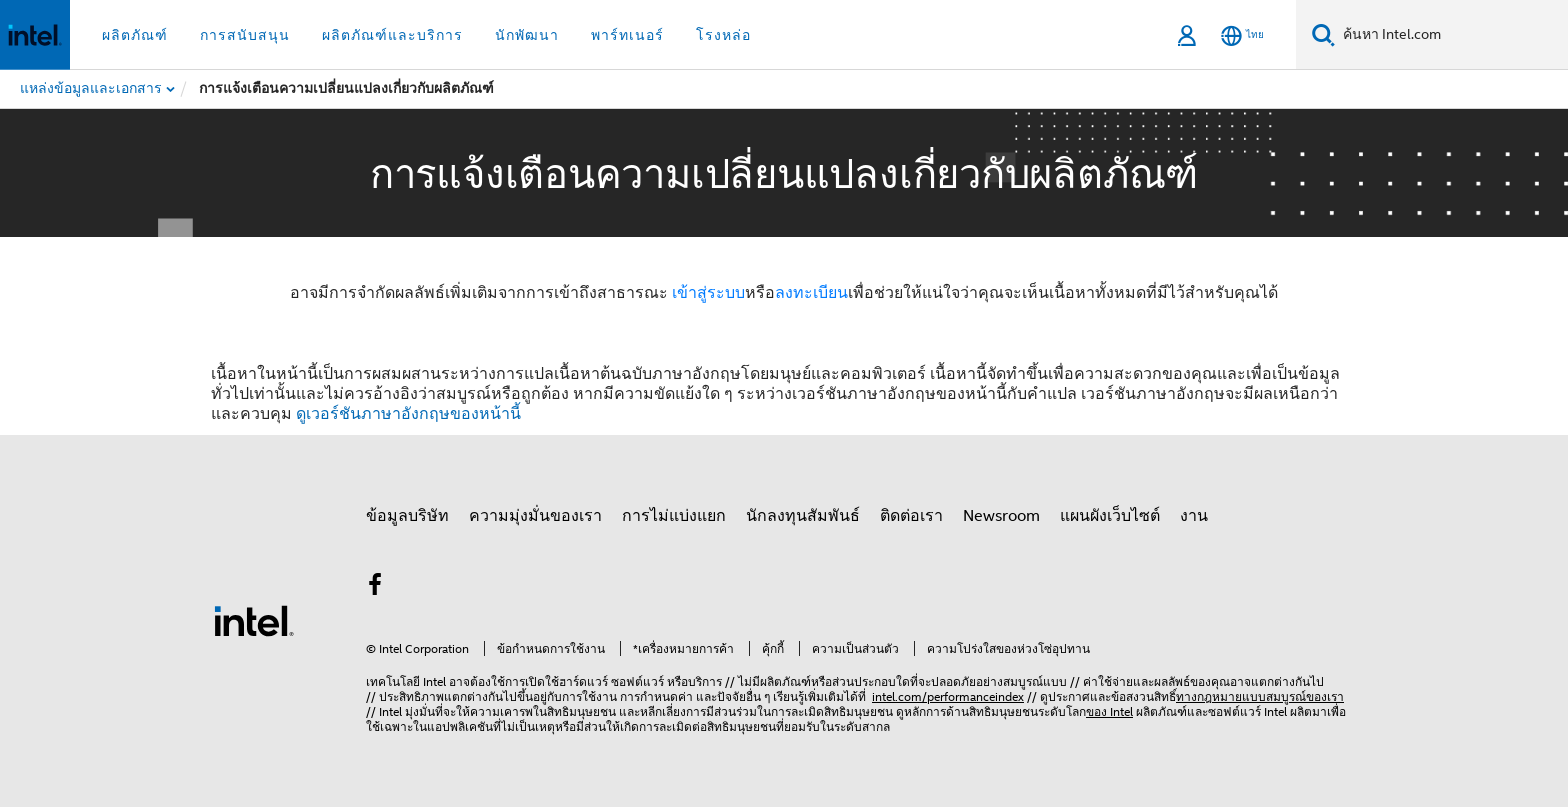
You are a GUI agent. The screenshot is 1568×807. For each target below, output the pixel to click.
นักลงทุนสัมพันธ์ (803, 516)
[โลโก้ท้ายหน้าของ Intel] (254, 620)
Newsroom (1001, 516)
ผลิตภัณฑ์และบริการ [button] (392, 35)
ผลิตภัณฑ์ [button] (135, 35)
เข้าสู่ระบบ (708, 293)
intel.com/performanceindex (948, 696)
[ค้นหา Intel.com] (1451, 35)
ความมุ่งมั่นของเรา (535, 516)
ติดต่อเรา (911, 516)
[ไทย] (1242, 35)
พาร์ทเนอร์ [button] (627, 35)
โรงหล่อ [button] (723, 35)
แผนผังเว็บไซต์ (1110, 516)
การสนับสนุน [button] (245, 35)
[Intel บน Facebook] (375, 588)
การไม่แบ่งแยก (674, 516)
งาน (1194, 516)
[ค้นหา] (1323, 34)
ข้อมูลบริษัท (407, 516)
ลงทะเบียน (811, 293)
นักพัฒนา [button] (527, 35)
